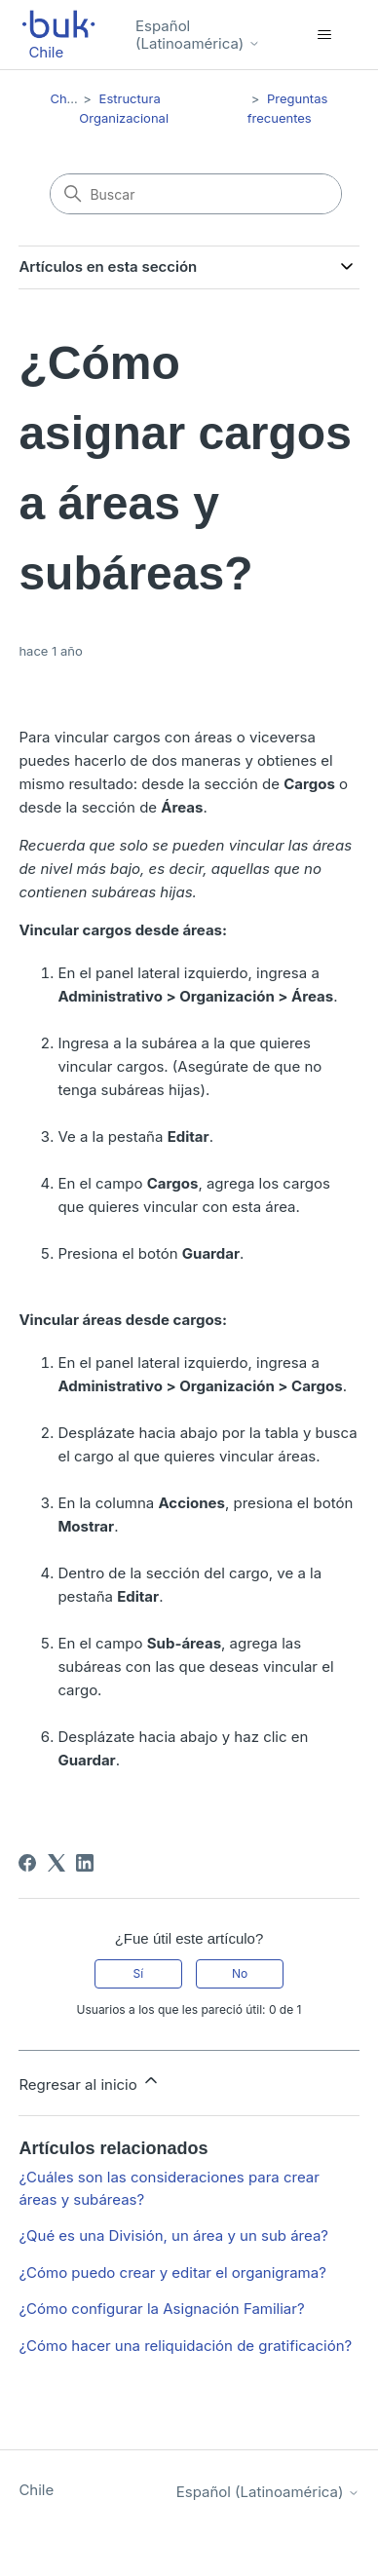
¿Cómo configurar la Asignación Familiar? (161, 2308)
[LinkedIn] (85, 1863)
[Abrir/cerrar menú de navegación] (324, 35)
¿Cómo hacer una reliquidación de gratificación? (185, 2345)
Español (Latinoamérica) (197, 35)
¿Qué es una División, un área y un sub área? (173, 2235)
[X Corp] (56, 1863)
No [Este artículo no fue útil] (239, 1973)
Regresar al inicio (90, 2082)
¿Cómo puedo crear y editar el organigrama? (172, 2272)
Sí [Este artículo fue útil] (138, 1973)
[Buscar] (196, 193)
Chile (65, 98)
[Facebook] (27, 1863)
